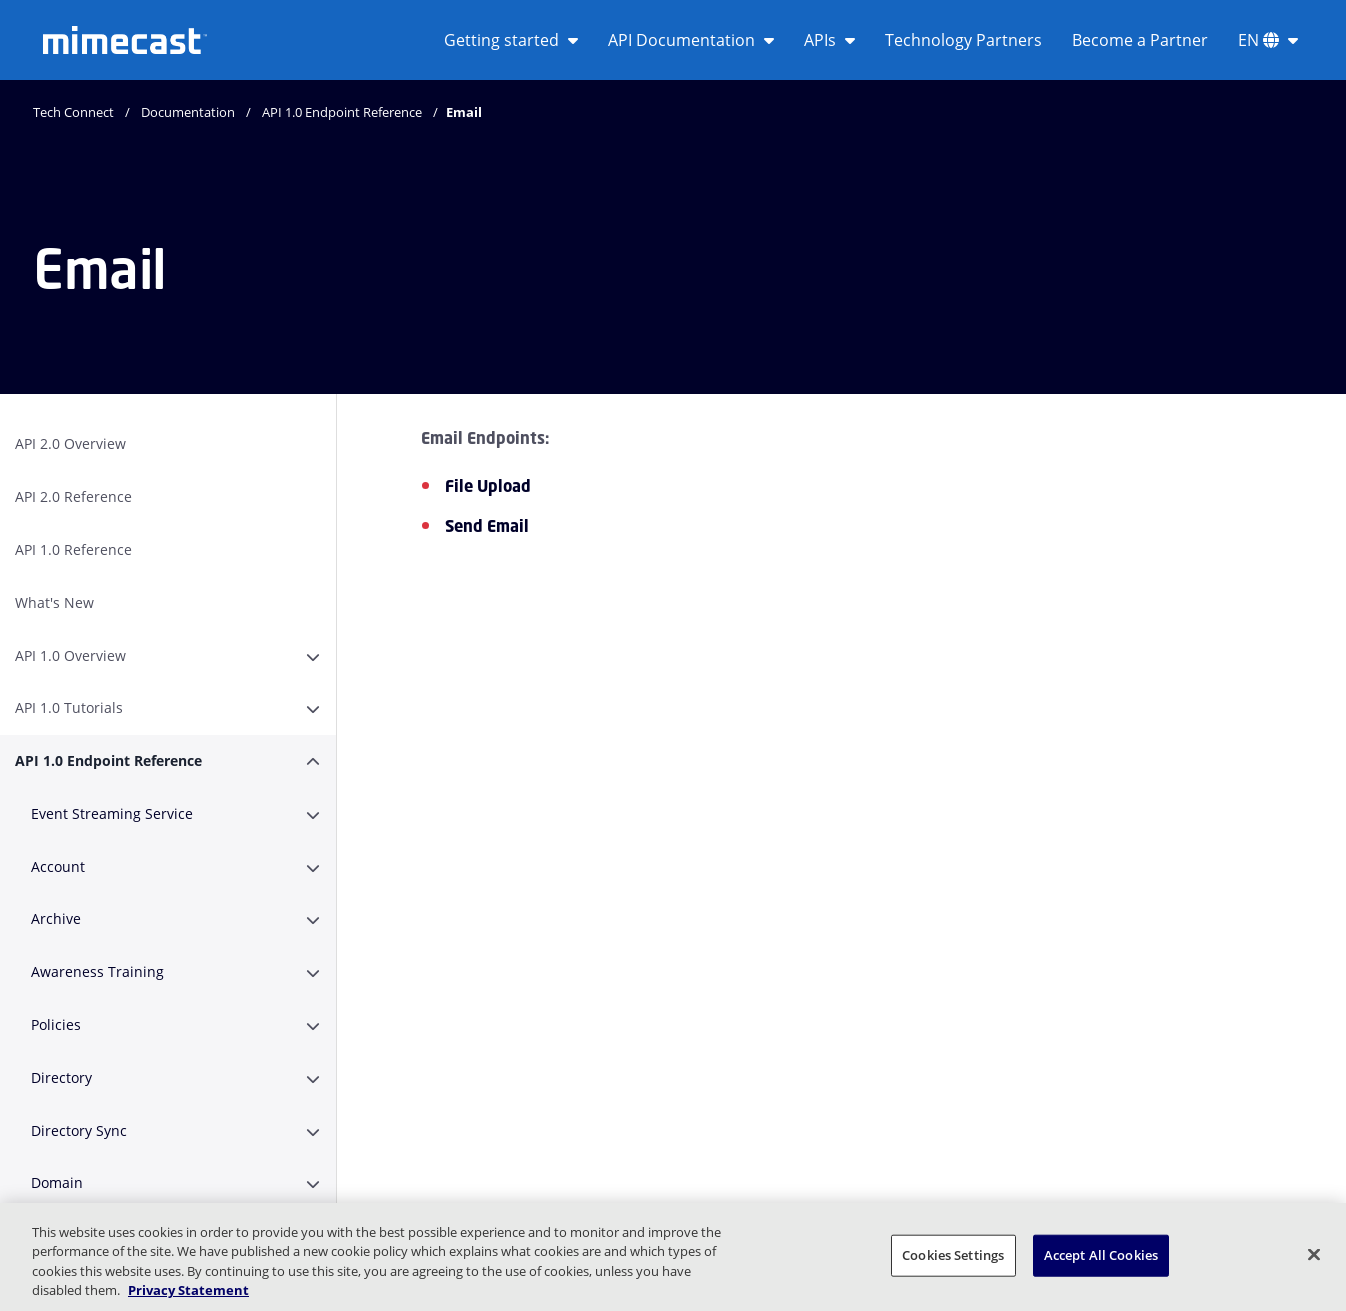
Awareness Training (97, 971)
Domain (57, 1182)
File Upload (488, 486)
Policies (56, 1024)
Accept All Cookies (1101, 1255)
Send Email (487, 526)
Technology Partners (963, 40)
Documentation (188, 112)
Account (58, 866)
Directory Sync (79, 1130)
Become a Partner (1140, 40)
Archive (56, 918)
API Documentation (691, 40)
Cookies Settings (953, 1255)
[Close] (1314, 1254)
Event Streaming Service (112, 813)
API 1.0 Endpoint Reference (342, 112)
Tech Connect (73, 112)
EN (1268, 40)
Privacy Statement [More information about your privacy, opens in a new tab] (188, 1290)
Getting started (511, 40)
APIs (829, 40)
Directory (61, 1077)
